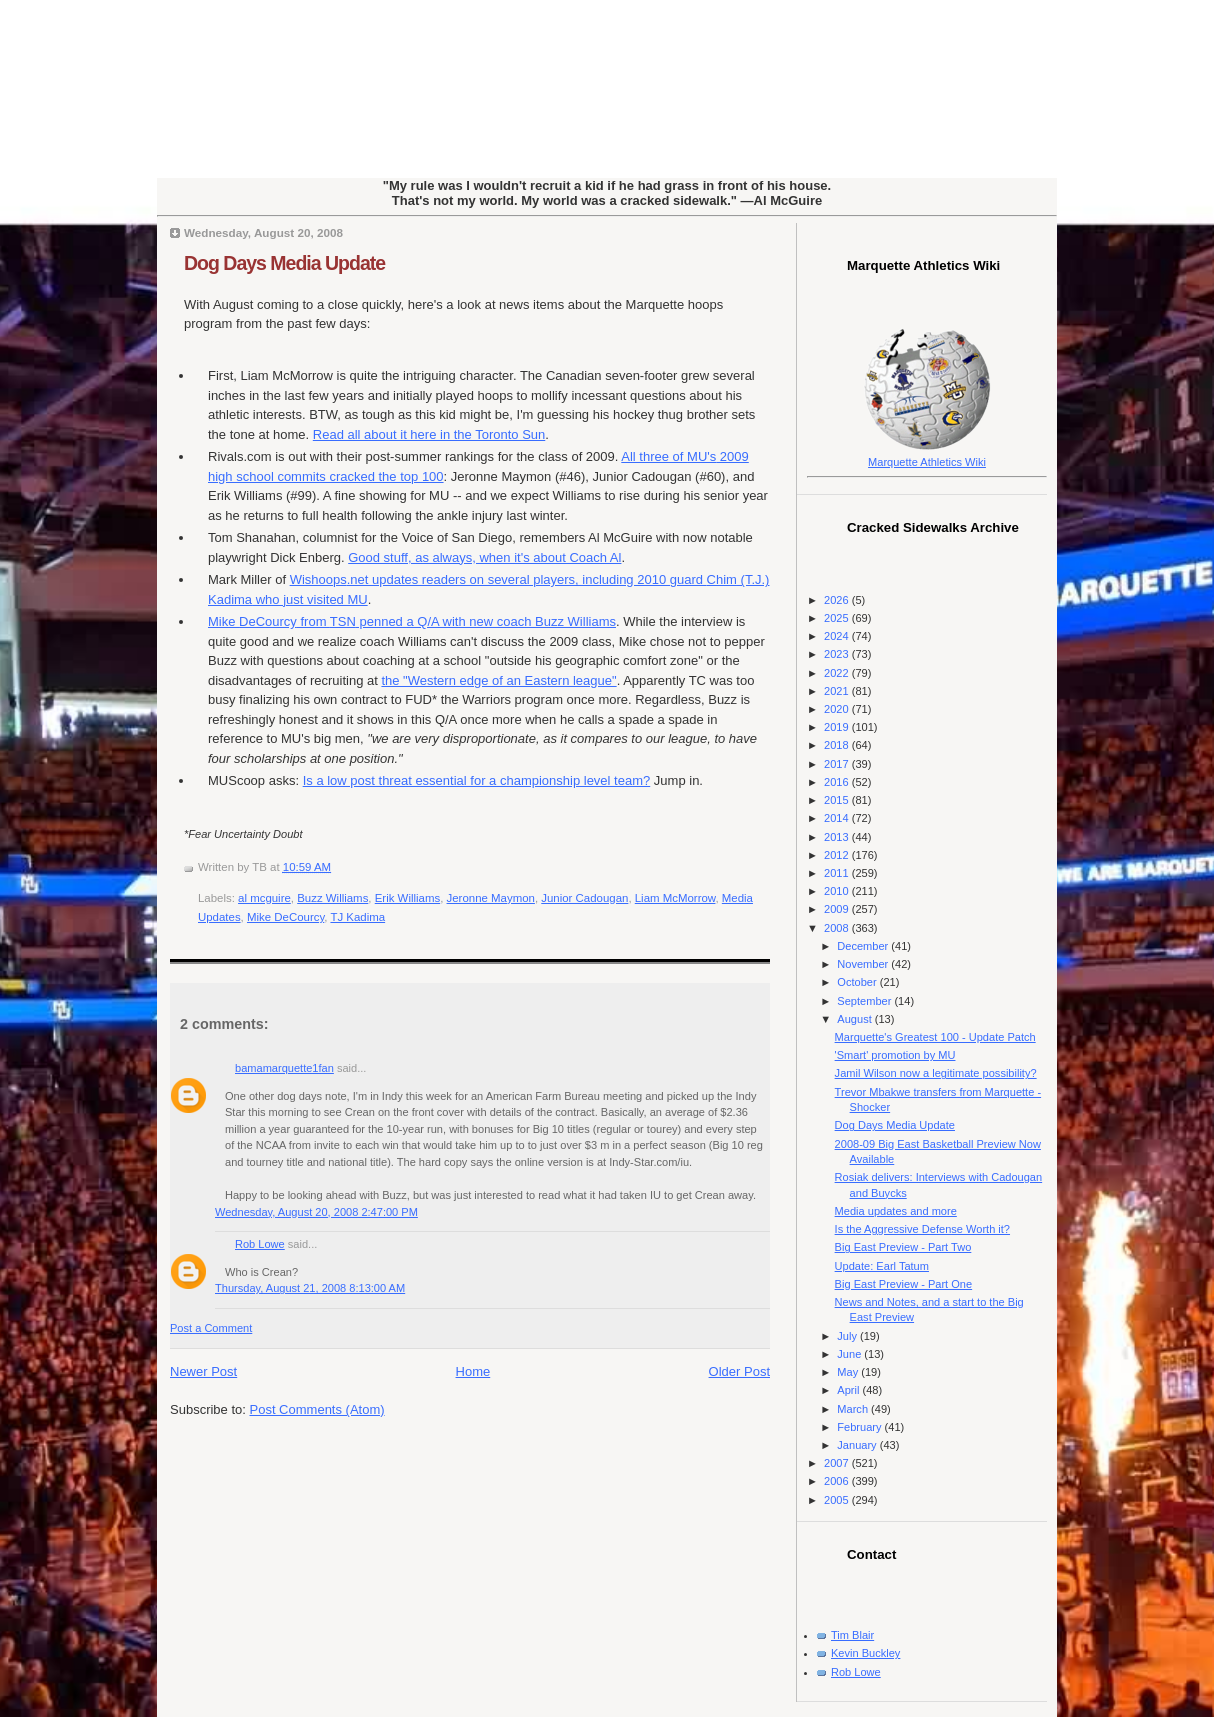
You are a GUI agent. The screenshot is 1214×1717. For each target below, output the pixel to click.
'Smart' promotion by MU (895, 1055)
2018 (838, 745)
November (864, 964)
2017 (838, 764)
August (855, 1019)
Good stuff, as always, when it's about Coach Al (484, 557)
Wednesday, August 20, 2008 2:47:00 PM (316, 1212)
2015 (838, 800)
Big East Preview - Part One (904, 1284)
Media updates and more (896, 1211)
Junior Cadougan (584, 898)
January (858, 1445)
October (858, 982)
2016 (838, 782)
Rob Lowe (260, 1244)
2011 (838, 873)
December (864, 946)
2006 (838, 1481)
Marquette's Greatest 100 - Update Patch (935, 1037)
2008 (838, 928)
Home (473, 1371)
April (849, 1390)
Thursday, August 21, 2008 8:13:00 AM (310, 1288)
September (865, 1001)
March (854, 1409)
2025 (838, 618)
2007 (838, 1463)
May (849, 1372)
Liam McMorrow (675, 898)
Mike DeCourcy (285, 917)
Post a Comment (211, 1328)
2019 (838, 727)
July (848, 1336)
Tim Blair (852, 1635)
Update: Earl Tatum (882, 1266)
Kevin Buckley (865, 1653)
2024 (838, 636)
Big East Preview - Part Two (903, 1247)
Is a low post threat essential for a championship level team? (477, 780)
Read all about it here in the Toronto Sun (429, 434)
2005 (838, 1500)
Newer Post (203, 1371)
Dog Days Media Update (284, 263)
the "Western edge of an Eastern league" (498, 680)
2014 (838, 818)
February (860, 1427)
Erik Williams (407, 898)
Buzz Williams (332, 898)
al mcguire (264, 898)
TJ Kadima (357, 917)
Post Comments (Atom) (317, 1409)
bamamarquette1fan (284, 1068)
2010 (838, 891)
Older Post (739, 1371)
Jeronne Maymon (491, 898)
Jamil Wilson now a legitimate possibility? (936, 1073)
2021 (838, 691)
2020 (838, 709)
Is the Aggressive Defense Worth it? (922, 1229)
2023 (838, 654)
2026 (838, 600)
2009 (838, 909)
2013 (838, 837)
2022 (838, 673)
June (850, 1354)
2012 (838, 855)
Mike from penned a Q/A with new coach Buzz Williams (412, 621)
